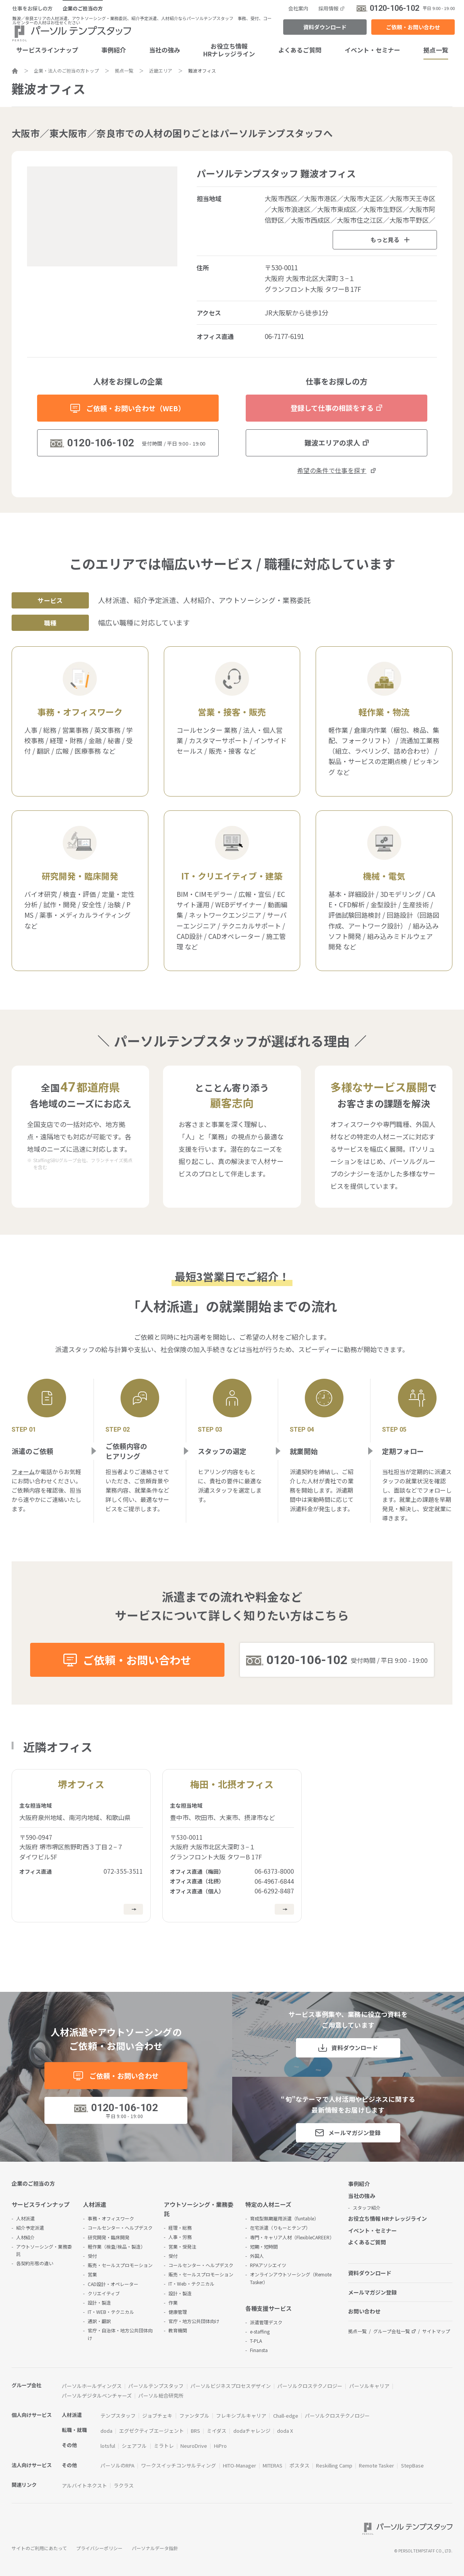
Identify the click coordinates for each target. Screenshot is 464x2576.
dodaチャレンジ (251, 2430)
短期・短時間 (264, 2246)
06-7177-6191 (284, 336)
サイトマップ (436, 2331)
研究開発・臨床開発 (108, 2237)
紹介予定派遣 (30, 2227)
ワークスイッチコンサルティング (178, 2465)
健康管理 (177, 2311)
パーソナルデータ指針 (155, 2548)
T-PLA (256, 2340)
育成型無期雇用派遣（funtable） (284, 2218)
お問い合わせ (364, 2311)
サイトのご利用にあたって (39, 2548)
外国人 (257, 2255)
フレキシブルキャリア (241, 2415)
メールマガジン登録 (354, 2133)
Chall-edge (285, 2415)
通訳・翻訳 (99, 2321)
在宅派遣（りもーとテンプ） (280, 2227)
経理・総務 (180, 2227)
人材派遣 (25, 2218)
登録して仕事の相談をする (332, 408)
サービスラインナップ (47, 49)
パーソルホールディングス (92, 2386)
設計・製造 (99, 2302)
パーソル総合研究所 (161, 2395)
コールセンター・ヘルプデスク (120, 2227)
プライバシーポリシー (99, 2548)
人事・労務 (180, 2237)
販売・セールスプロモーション (120, 2265)
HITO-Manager (239, 2465)
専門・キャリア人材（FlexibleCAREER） (292, 2237)
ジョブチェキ (157, 2415)
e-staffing (260, 2331)
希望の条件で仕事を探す (332, 470)
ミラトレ (164, 2445)
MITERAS (272, 2465)
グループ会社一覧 (391, 2331)
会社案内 (298, 8)
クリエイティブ (104, 2293)
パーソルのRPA (117, 2465)
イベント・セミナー (372, 49)
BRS (195, 2430)
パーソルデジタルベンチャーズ (97, 2395)
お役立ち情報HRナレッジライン (229, 49)
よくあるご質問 (299, 49)
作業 (173, 2302)
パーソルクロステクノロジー (309, 2386)
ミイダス (216, 2430)
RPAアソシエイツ (268, 2265)
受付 (92, 2255)
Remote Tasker (376, 2465)
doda (106, 2430)
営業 (92, 2274)
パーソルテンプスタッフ (156, 2386)
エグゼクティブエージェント (151, 2430)
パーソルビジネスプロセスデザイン (230, 2386)
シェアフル (134, 2445)
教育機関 (177, 2330)
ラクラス (124, 2485)
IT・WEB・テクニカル (111, 2311)
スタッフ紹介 (367, 2207)
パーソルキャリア (369, 2386)
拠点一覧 (435, 49)
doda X (285, 2430)
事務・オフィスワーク (111, 2218)
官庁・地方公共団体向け (193, 2321)
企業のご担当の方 (83, 8)
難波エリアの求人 (332, 442)
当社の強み (164, 49)
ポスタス (299, 2465)
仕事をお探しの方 (32, 8)
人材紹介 (25, 2237)
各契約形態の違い (34, 2263)
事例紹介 (113, 49)
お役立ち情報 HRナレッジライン (387, 2218)
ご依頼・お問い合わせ (413, 27)
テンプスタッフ (118, 2415)
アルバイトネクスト (84, 2485)
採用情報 (328, 8)
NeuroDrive (193, 2445)
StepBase (412, 2465)
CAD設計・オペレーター (113, 2284)
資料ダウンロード (325, 27)
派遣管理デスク (266, 2322)
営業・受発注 (182, 2246)
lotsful (107, 2445)
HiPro (220, 2445)
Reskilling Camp (334, 2465)
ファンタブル (194, 2415)
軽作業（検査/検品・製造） (116, 2246)
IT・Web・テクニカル (191, 2283)
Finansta (259, 2350)
